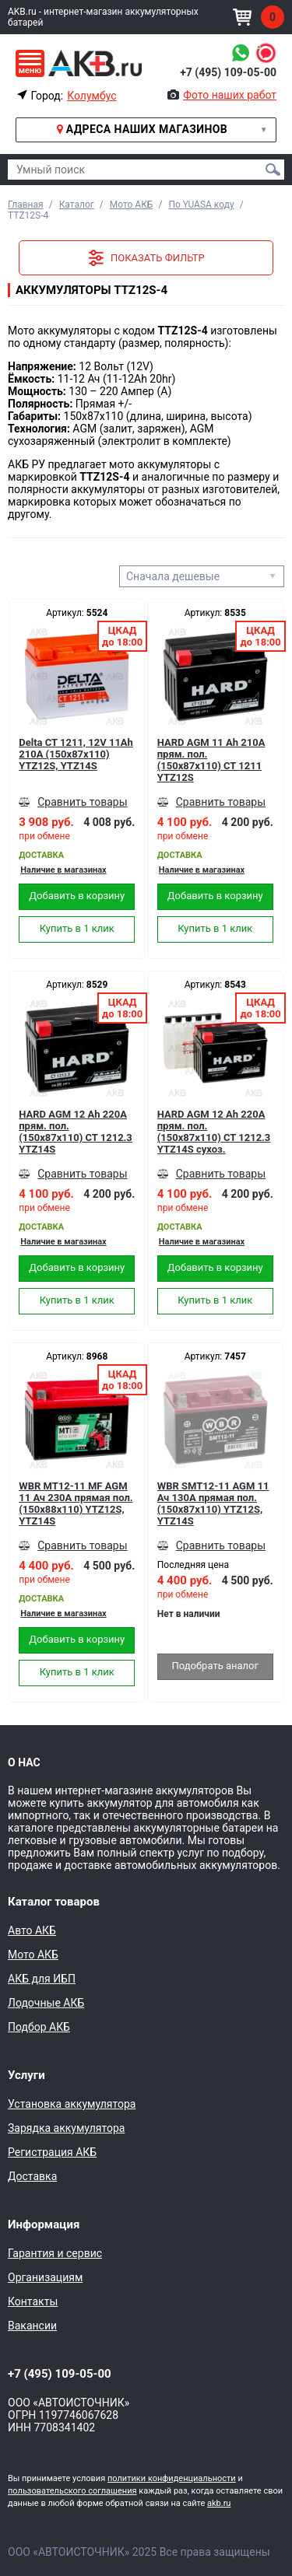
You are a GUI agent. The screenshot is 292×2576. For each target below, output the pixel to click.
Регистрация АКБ (52, 2152)
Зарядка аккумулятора (66, 2128)
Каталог (76, 204)
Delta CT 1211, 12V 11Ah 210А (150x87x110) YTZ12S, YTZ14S (76, 754)
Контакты (33, 2301)
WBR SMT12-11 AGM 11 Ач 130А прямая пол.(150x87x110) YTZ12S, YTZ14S (213, 1503)
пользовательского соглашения (72, 2491)
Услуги (26, 2075)
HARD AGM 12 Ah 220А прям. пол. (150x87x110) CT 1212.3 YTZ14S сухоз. (214, 1131)
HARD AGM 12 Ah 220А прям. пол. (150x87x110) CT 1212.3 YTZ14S (75, 1131)
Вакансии (32, 2325)
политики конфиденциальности (171, 2478)
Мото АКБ (131, 204)
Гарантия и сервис (55, 2253)
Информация (43, 2224)
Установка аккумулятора (71, 2104)
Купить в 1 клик (77, 928)
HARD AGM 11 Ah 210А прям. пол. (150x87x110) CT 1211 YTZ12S (211, 760)
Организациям (45, 2277)
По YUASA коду (201, 204)
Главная (26, 204)
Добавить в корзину (77, 895)
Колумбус (91, 95)
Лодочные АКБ (46, 2003)
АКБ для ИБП (42, 1978)
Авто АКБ (32, 1930)
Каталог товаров (54, 1902)
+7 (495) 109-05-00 (228, 72)
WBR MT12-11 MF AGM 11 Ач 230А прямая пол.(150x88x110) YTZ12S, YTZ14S (75, 1503)
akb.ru (218, 2503)
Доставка (32, 2176)
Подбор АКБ (39, 2027)
